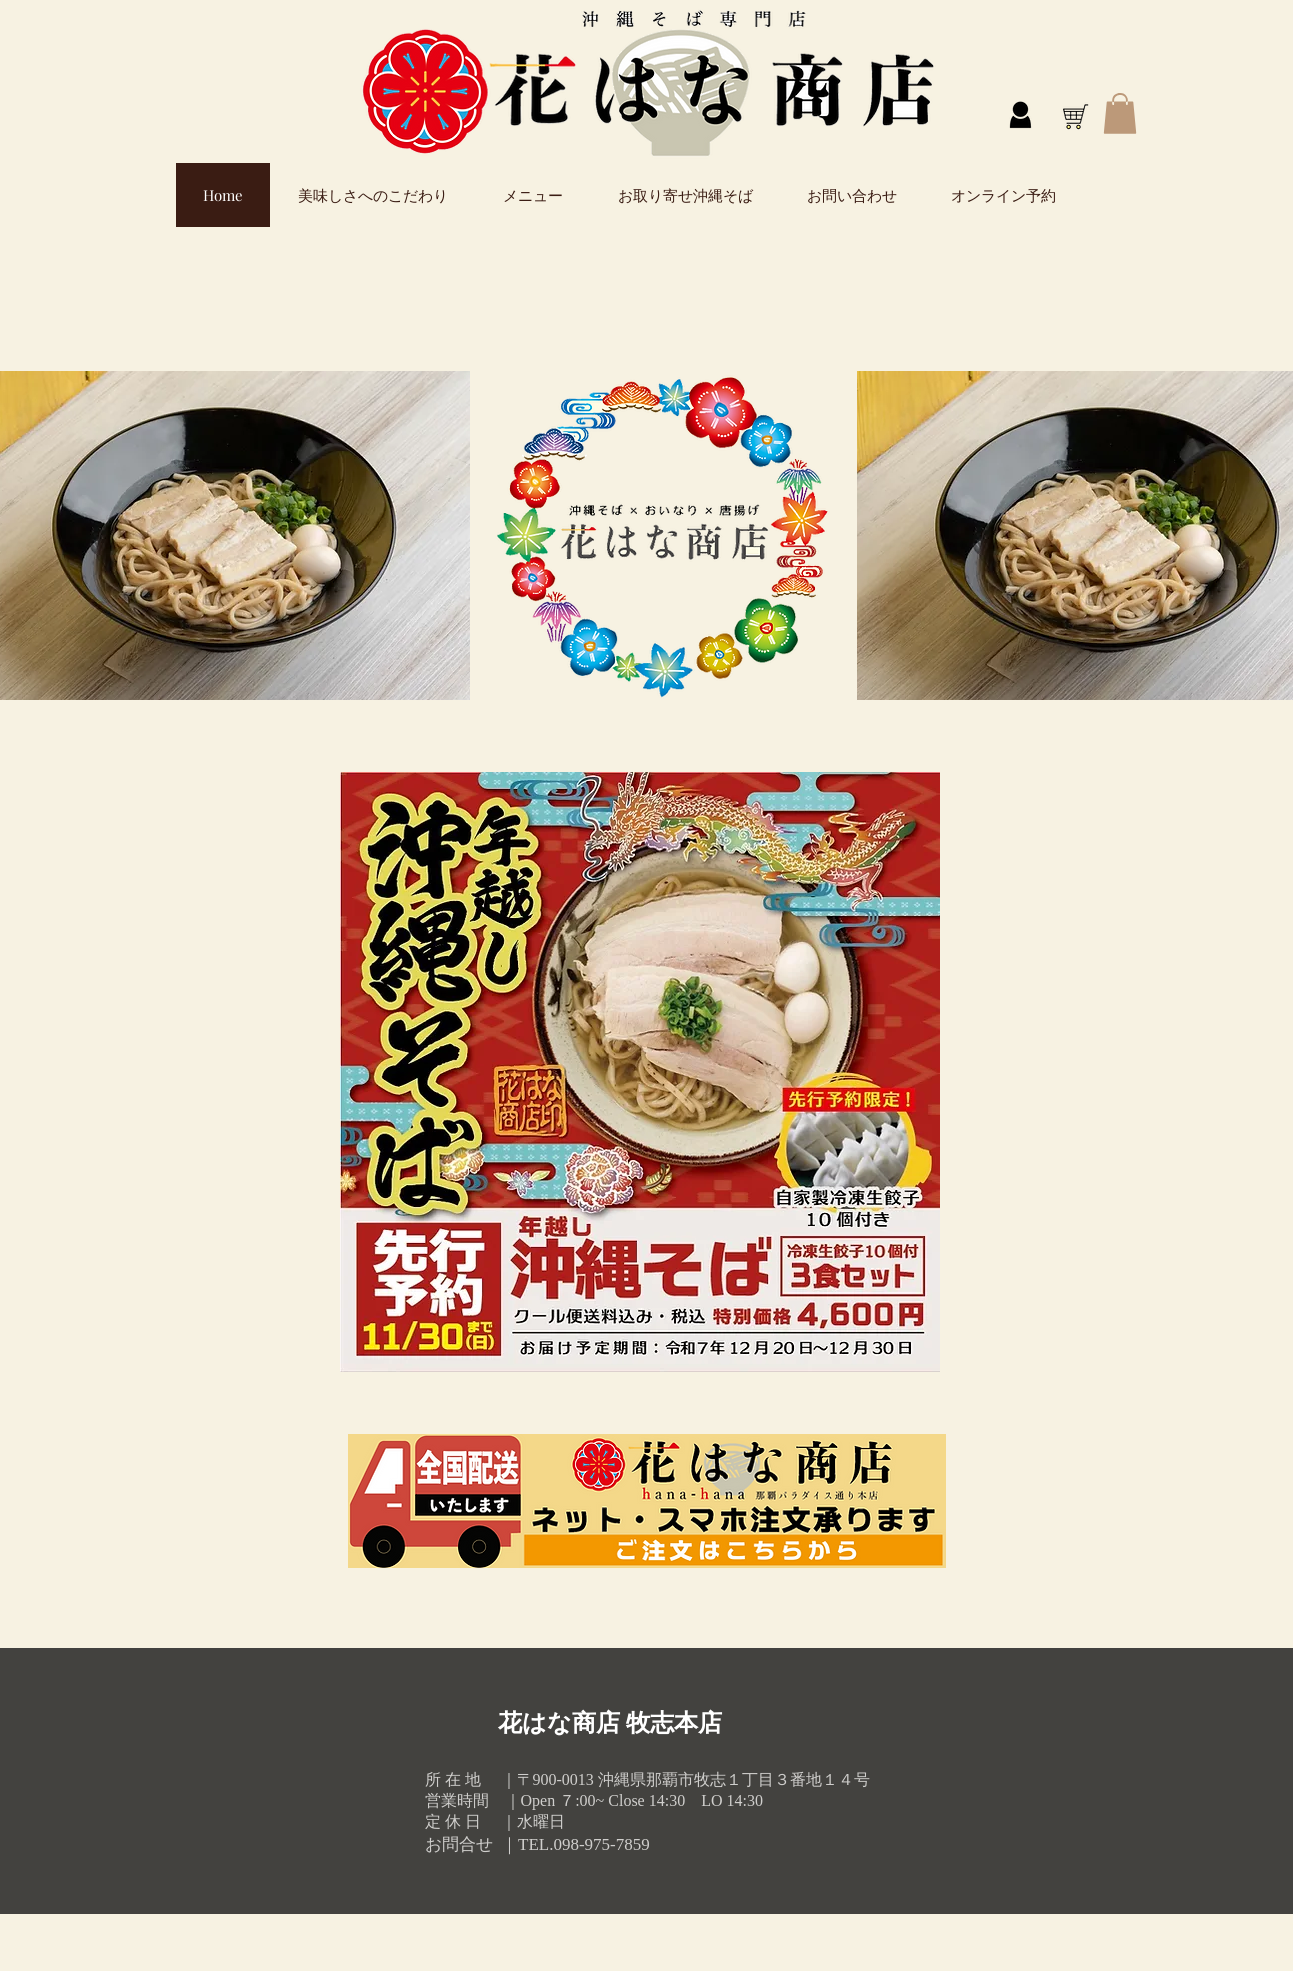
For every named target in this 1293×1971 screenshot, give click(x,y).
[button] (1120, 113)
